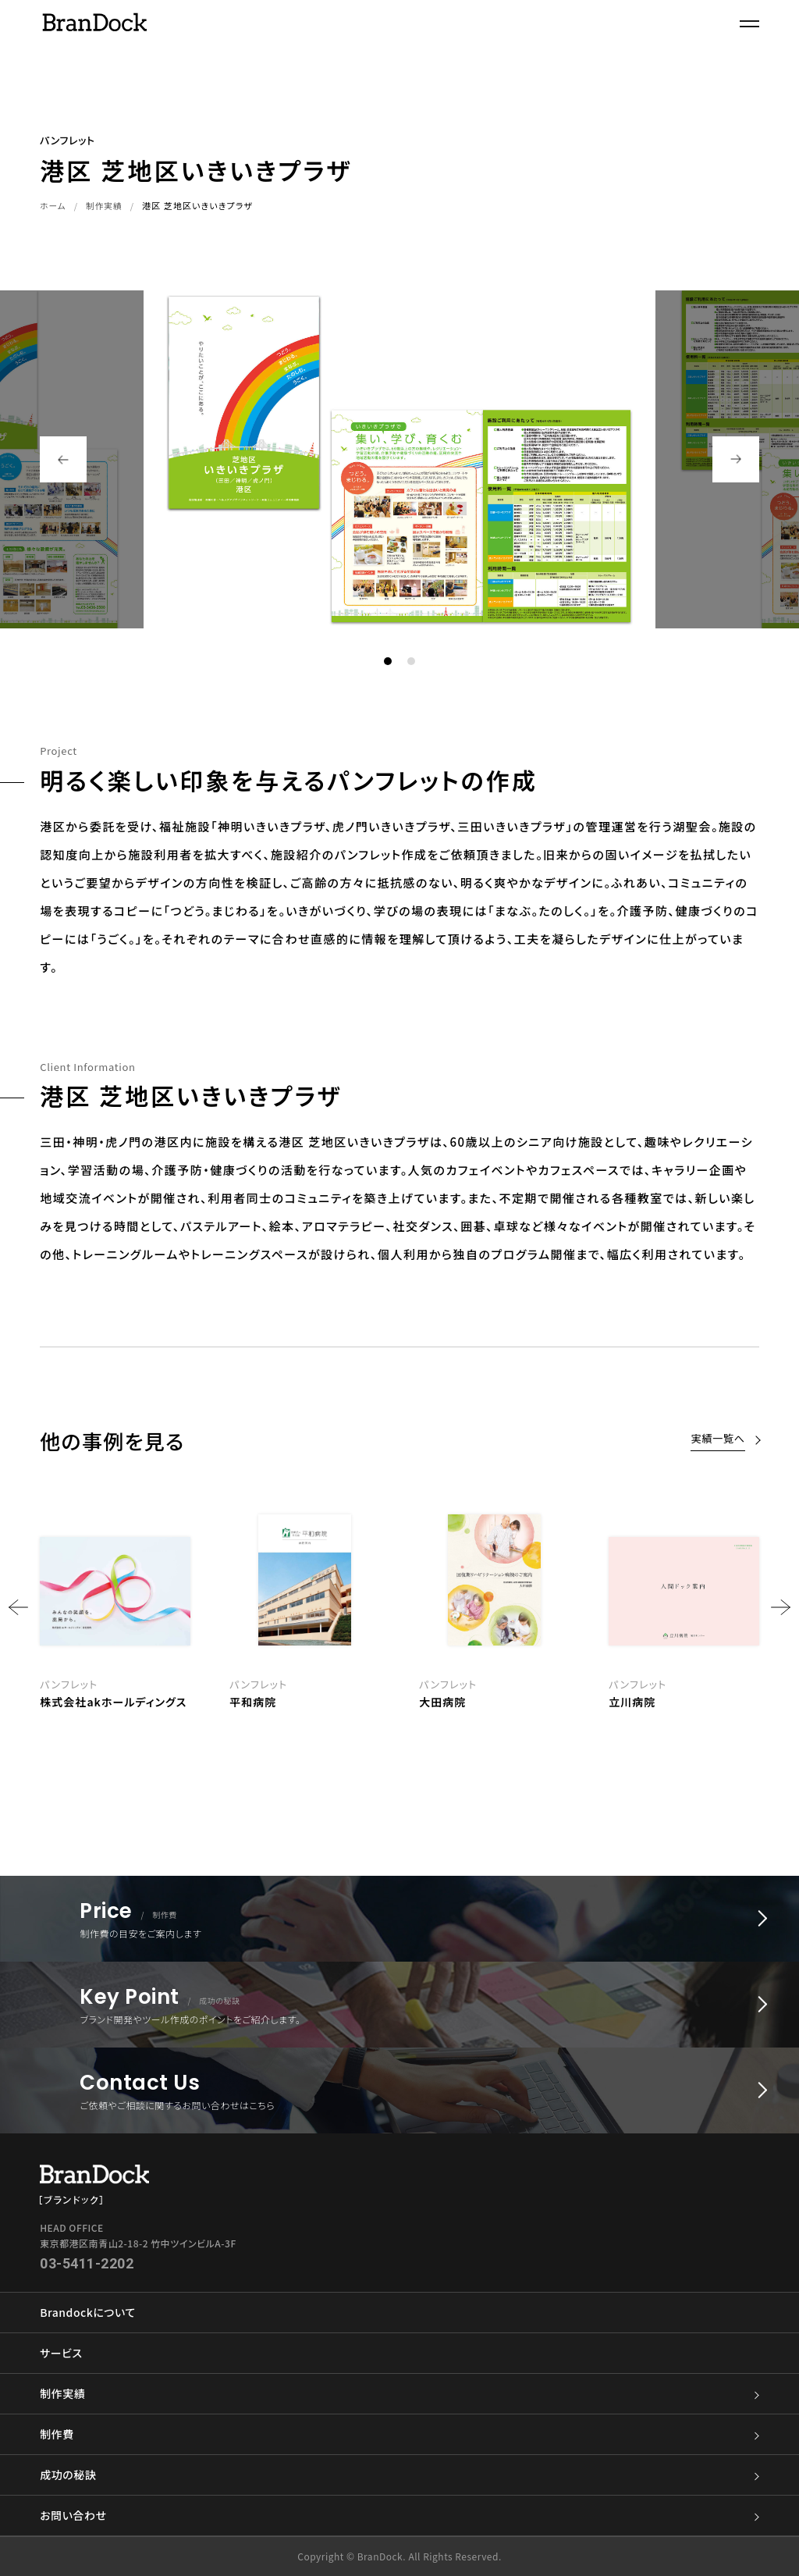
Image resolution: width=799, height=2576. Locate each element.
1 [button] (388, 661)
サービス (61, 2353)
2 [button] (411, 661)
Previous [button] (63, 459)
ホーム (53, 205)
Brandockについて (87, 2312)
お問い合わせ (399, 2515)
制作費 (399, 2434)
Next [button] (735, 459)
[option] (494, 1607)
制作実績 (105, 205)
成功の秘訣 (399, 2475)
